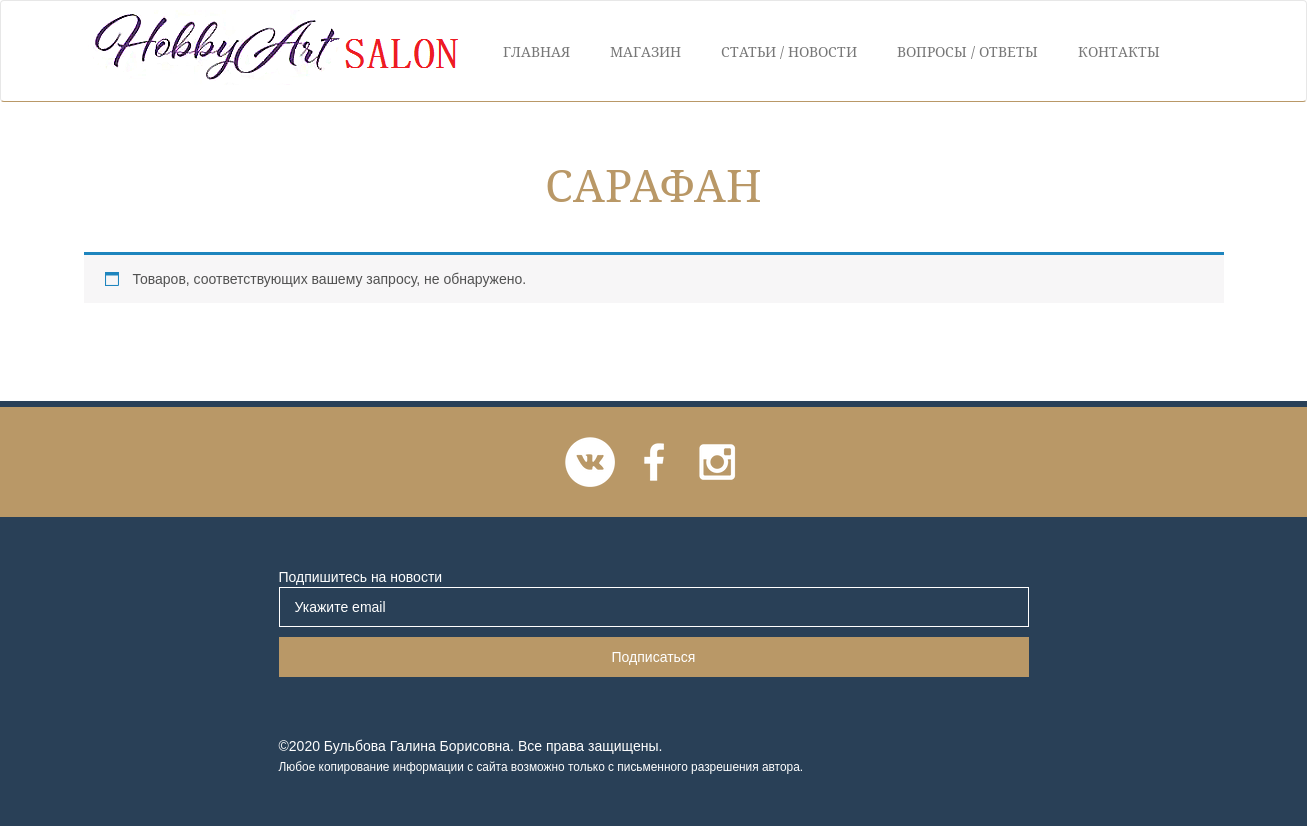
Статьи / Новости (789, 52)
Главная (536, 52)
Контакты (1119, 52)
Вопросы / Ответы (967, 52)
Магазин (645, 52)
